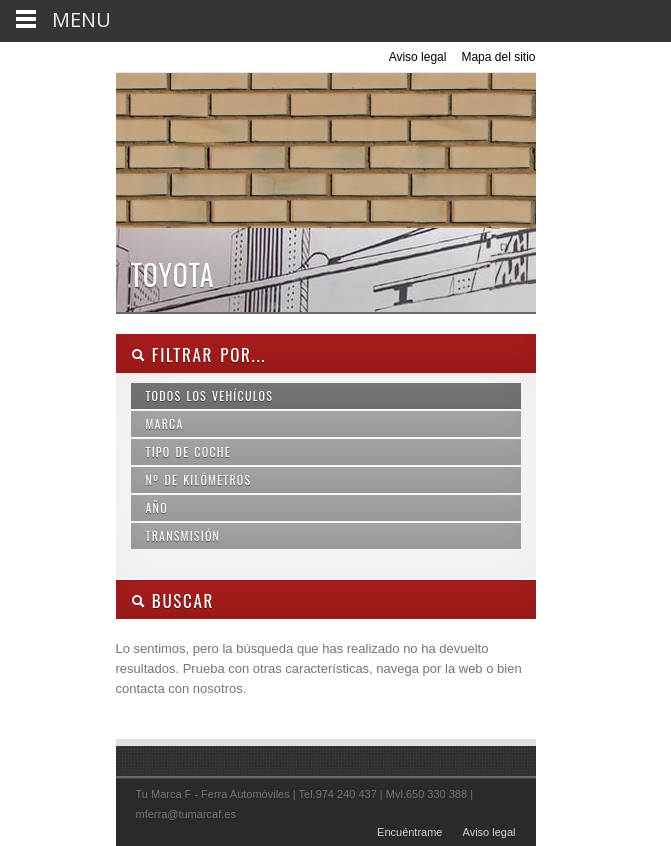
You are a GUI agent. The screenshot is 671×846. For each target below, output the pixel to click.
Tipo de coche (188, 451)
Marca (165, 423)
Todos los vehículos (210, 395)
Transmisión (183, 535)
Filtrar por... (199, 354)
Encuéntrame (409, 832)
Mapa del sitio (498, 57)
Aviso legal (418, 57)
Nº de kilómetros (199, 479)
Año (157, 507)
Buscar (173, 600)
